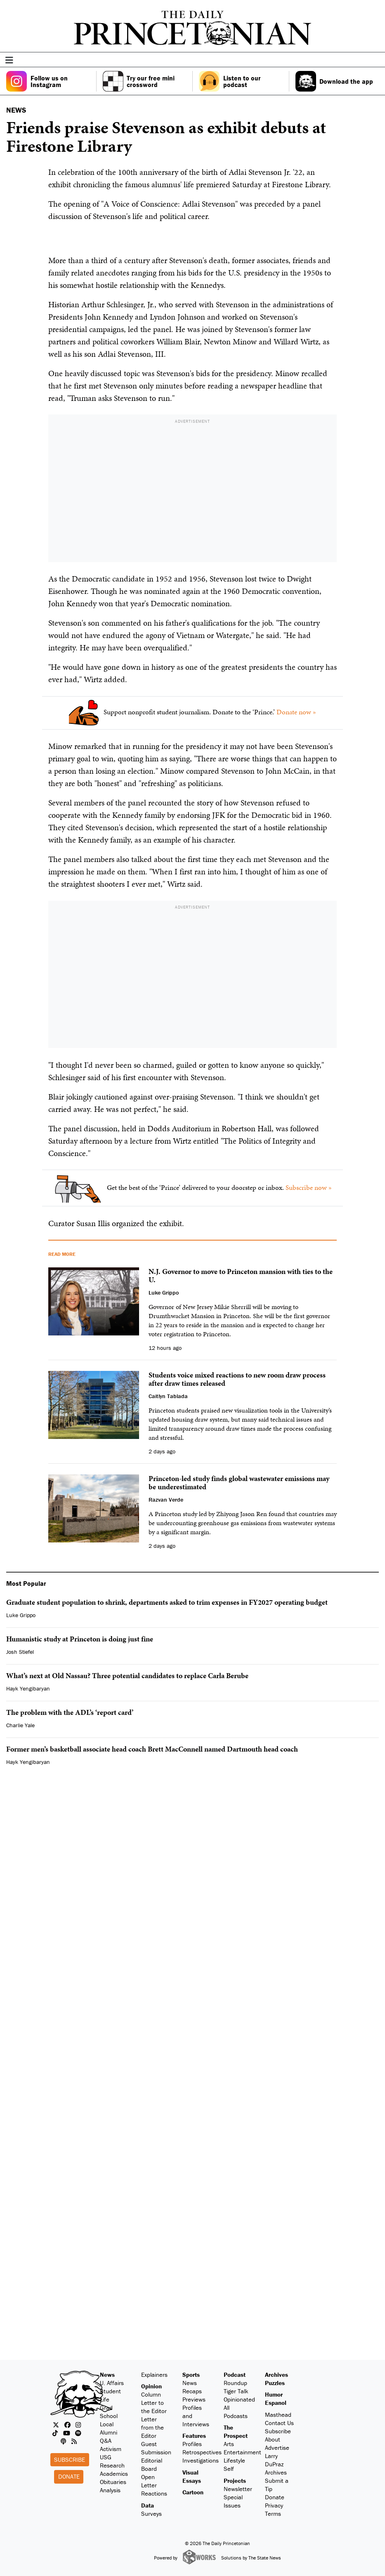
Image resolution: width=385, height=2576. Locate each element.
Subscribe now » (309, 1187)
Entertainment (242, 2452)
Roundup (235, 2383)
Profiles (192, 2444)
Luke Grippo (20, 1615)
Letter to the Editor (154, 2407)
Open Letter (149, 2481)
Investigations (200, 2460)
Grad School (109, 2412)
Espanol (275, 2402)
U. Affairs (112, 2383)
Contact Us (279, 2423)
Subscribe (69, 2459)
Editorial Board (151, 2464)
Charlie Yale (20, 1725)
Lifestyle (234, 2460)
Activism (110, 2449)
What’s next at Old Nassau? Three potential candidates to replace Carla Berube (127, 1675)
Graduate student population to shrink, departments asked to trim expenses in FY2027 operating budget (167, 1602)
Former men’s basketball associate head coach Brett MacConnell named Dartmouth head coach (152, 1749)
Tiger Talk (236, 2391)
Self (229, 2468)
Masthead (278, 2414)
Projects (235, 2480)
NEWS (16, 110)
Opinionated (239, 2399)
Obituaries (113, 2482)
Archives (276, 2374)
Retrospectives (202, 2452)
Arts (229, 2444)
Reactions (154, 2493)
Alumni (108, 2432)
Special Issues (233, 2501)
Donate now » (296, 712)
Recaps (192, 2391)
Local (106, 2424)
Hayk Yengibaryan (28, 1688)
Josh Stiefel (20, 1651)
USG (105, 2457)
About (272, 2439)
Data (147, 2505)
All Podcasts (236, 2412)
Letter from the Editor (152, 2427)
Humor (274, 2394)
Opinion (151, 2386)
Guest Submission (156, 2448)
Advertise (277, 2447)
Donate (69, 2476)
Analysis (110, 2490)
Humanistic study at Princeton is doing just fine (79, 1639)
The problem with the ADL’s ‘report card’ (69, 1712)
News (107, 2374)
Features (194, 2435)
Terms (273, 2513)
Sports (191, 2374)
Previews (193, 2399)
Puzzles (275, 2383)
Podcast (235, 2374)
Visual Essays (191, 2476)
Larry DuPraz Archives (276, 2464)
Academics (114, 2473)
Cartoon (192, 2492)
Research (112, 2465)
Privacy (274, 2505)
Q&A (105, 2440)
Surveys (151, 2513)
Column (151, 2394)
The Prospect (236, 2431)
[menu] (376, 60)
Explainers (154, 2374)
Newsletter (238, 2489)
